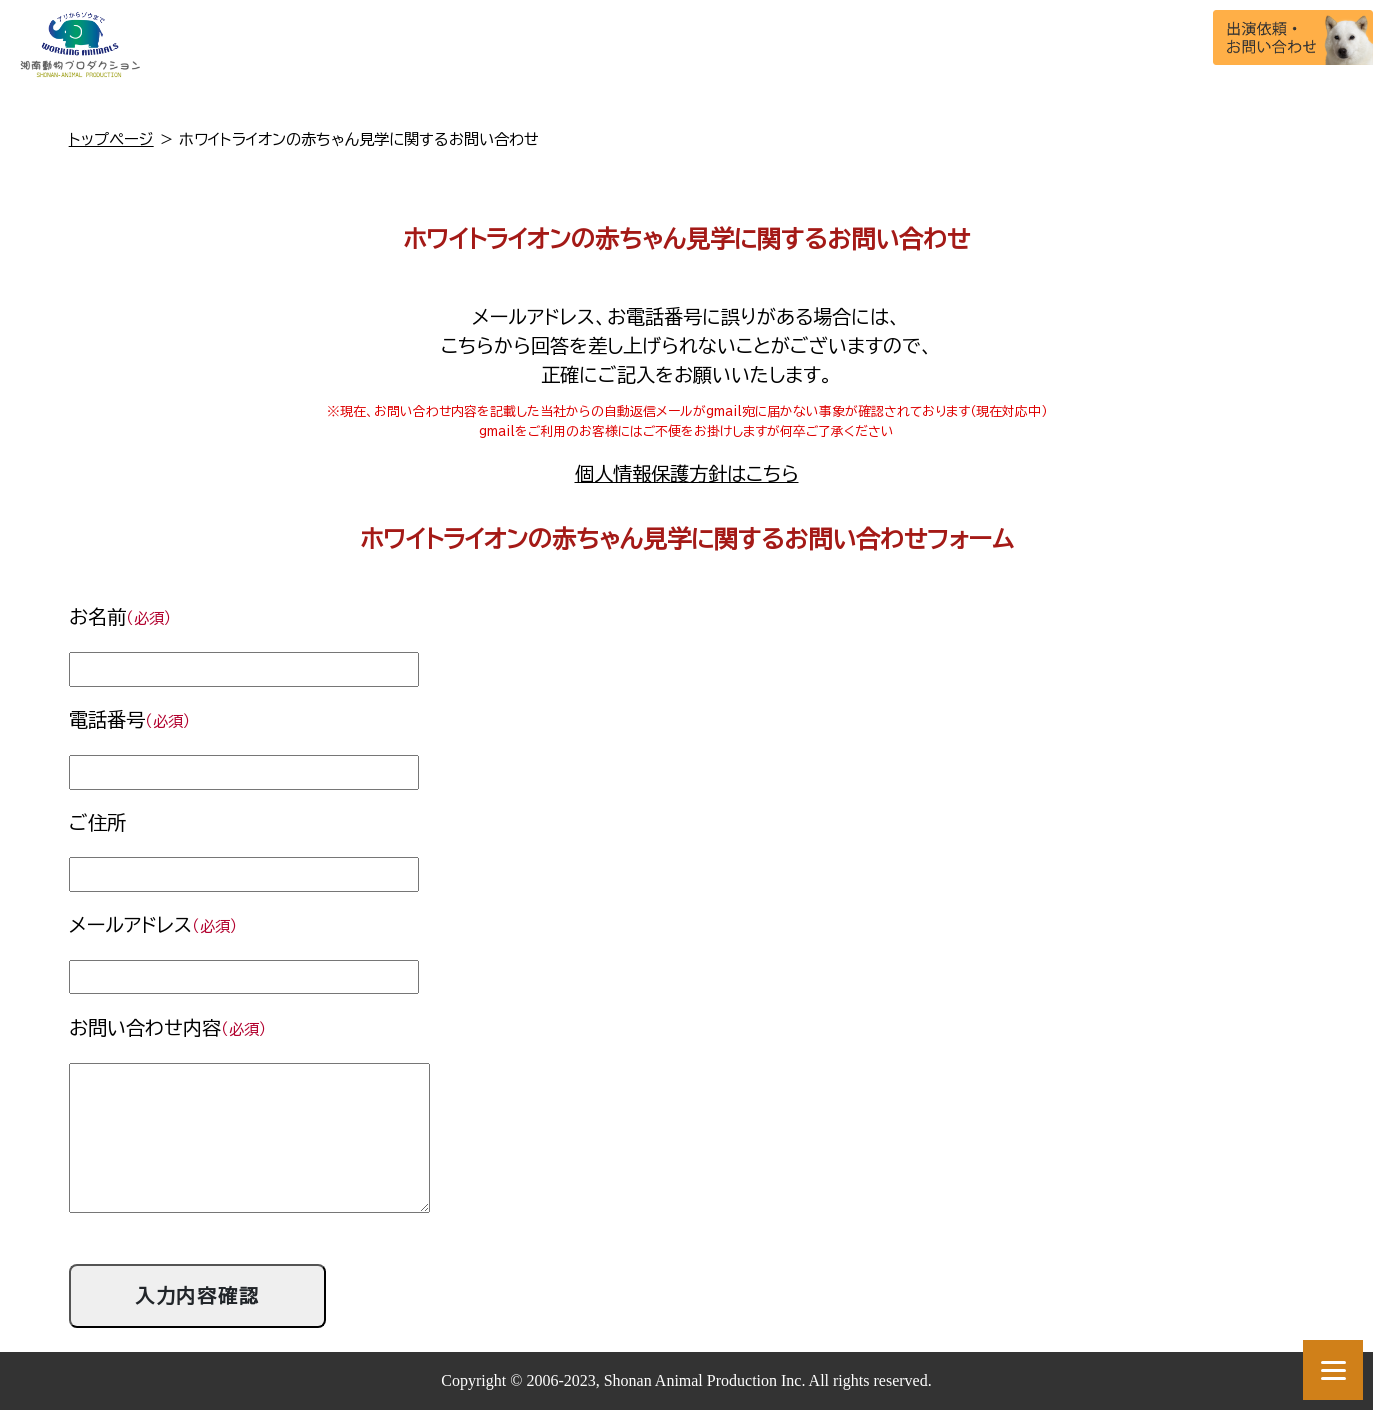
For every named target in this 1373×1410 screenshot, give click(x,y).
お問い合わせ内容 (168, 1027)
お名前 (120, 616)
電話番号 (130, 719)
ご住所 (97, 822)
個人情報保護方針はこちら (687, 473)
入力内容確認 (198, 1295)
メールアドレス (153, 924)
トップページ (111, 139)
